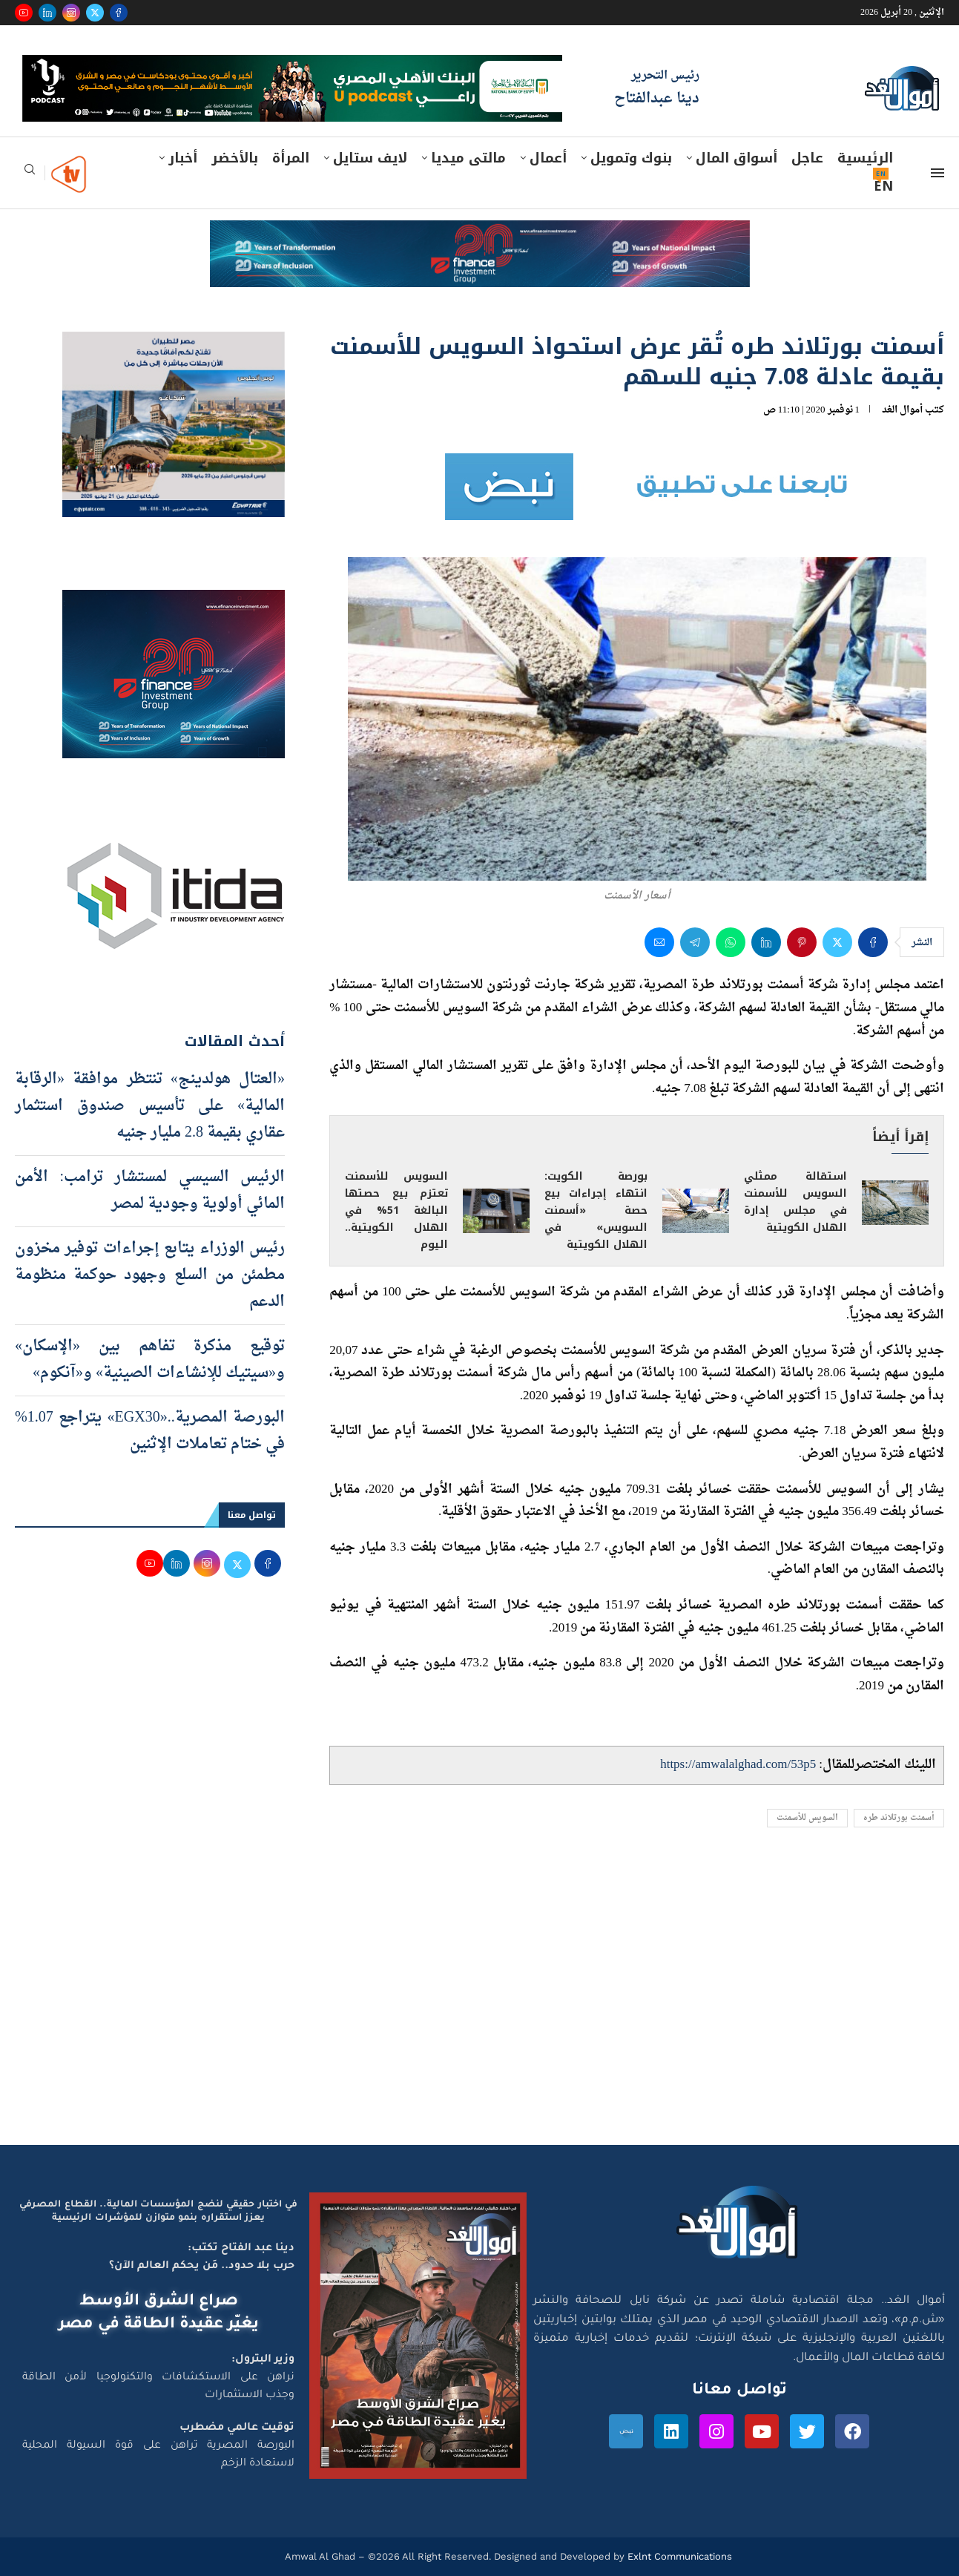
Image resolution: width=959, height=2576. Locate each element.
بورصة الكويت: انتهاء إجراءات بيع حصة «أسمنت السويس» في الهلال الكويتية (595, 1210)
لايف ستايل (370, 158)
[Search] (29, 174)
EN (883, 186)
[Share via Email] (659, 942)
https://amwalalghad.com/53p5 (738, 1764)
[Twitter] (95, 13)
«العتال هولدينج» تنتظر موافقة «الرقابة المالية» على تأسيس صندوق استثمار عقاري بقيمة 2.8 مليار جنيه (150, 1106)
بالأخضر (234, 158)
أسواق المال (736, 158)
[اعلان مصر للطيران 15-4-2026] (173, 346)
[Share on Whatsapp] (730, 942)
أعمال (548, 158)
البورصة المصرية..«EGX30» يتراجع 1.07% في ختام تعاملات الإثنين (150, 1431)
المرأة (290, 158)
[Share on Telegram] (695, 942)
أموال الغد (902, 410)
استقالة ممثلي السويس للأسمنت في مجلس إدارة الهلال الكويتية (795, 1202)
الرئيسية (865, 158)
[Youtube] (24, 13)
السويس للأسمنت (807, 1818)
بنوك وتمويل (631, 158)
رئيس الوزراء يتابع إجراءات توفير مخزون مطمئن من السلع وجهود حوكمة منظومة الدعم (150, 1275)
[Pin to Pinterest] (802, 942)
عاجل (807, 158)
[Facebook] (119, 13)
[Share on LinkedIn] (766, 942)
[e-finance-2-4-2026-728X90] (480, 234)
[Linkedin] (47, 13)
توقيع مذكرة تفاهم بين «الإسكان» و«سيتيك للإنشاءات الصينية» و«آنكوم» (150, 1360)
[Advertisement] (480, 2004)
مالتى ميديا (468, 158)
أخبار (182, 158)
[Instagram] (71, 13)
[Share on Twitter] (837, 942)
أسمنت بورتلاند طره (899, 1818)
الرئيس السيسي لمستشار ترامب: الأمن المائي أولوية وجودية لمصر (150, 1190)
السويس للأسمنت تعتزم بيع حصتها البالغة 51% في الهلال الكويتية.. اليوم (396, 1210)
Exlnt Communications (678, 2556)
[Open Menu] (937, 173)
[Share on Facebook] (873, 942)
